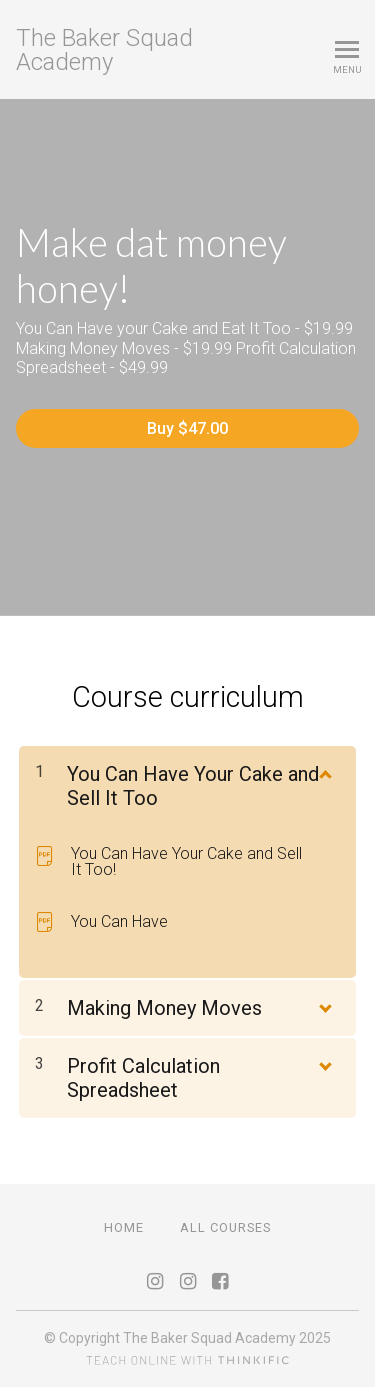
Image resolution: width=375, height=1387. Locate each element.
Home (124, 1227)
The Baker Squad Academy (104, 50)
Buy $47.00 (187, 428)
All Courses (225, 1227)
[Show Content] (324, 770)
